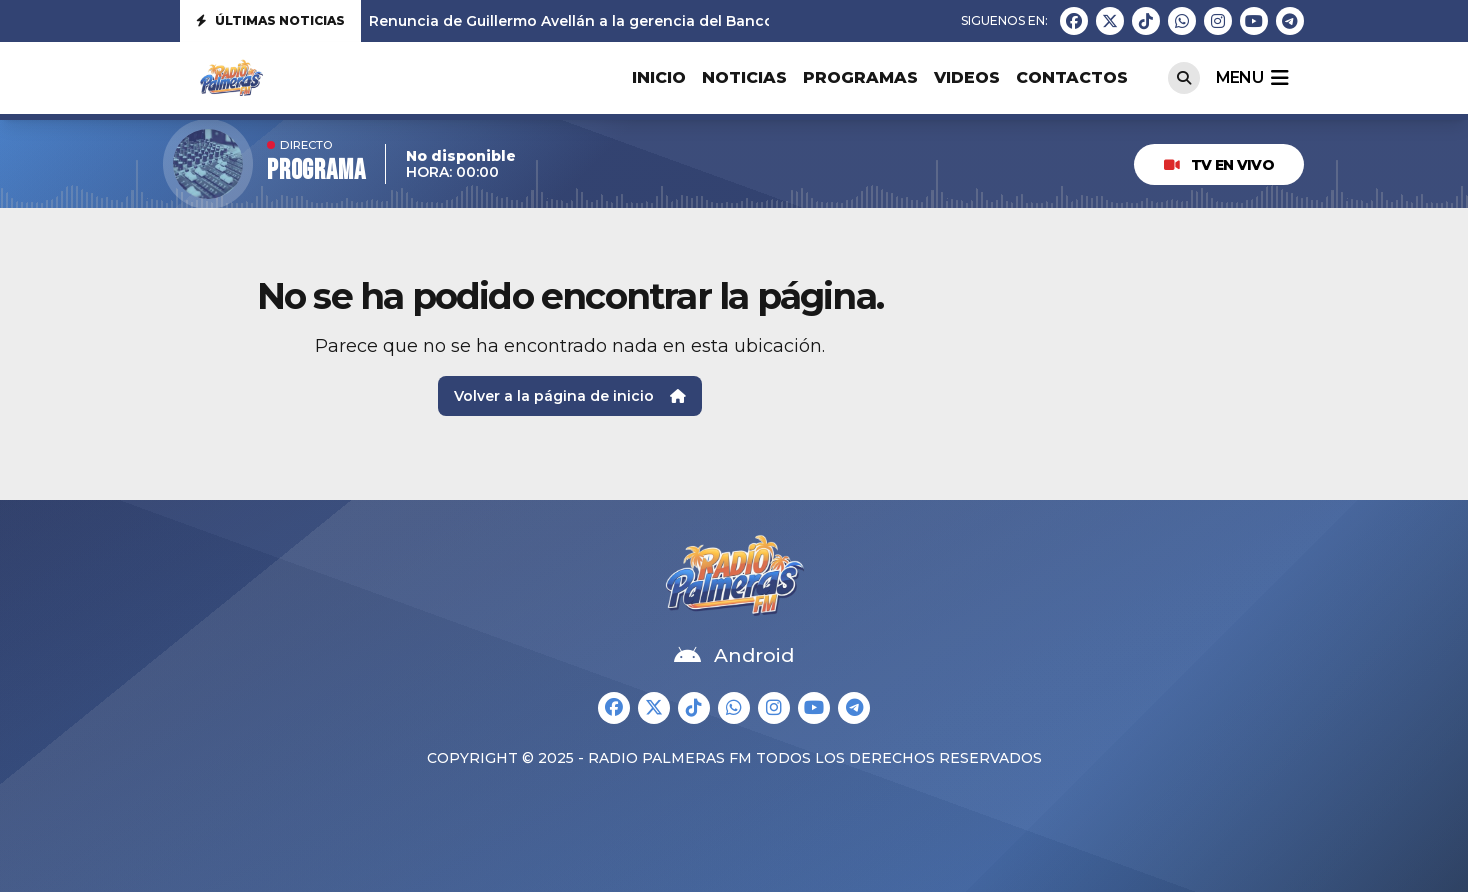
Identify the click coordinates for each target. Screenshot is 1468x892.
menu (1252, 78)
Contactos (1072, 77)
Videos (967, 77)
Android (734, 656)
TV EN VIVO (1219, 165)
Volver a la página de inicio (570, 396)
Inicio (659, 77)
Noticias (744, 77)
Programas (860, 77)
